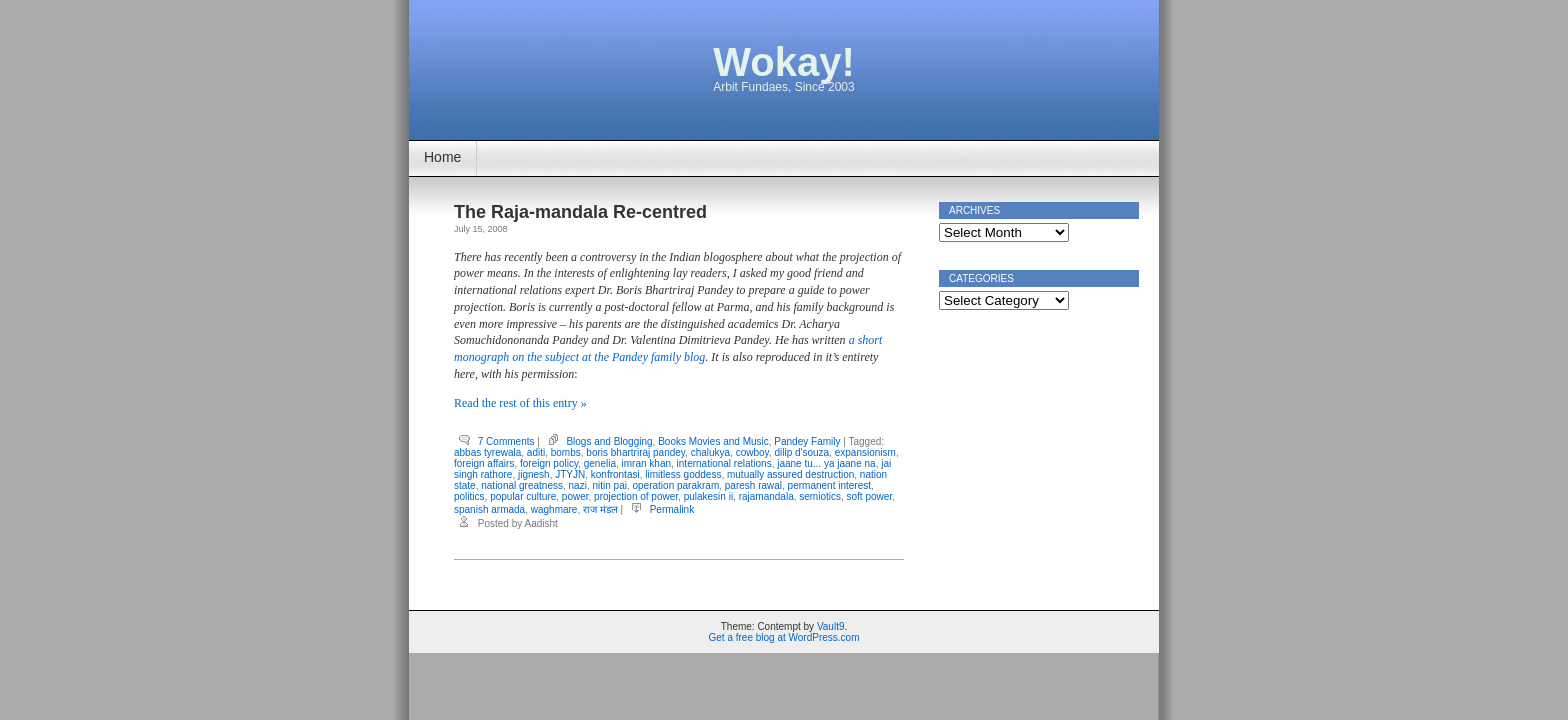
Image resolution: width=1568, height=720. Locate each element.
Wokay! (784, 62)
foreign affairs (484, 463)
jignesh (534, 474)
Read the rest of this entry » (520, 403)
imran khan (646, 463)
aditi (536, 452)
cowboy (752, 452)
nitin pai (609, 485)
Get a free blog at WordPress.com (784, 637)
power (575, 496)
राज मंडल (600, 509)
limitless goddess (683, 474)
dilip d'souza (801, 452)
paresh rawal (753, 485)
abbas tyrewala (487, 452)
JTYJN (570, 474)
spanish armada (489, 509)
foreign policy (549, 463)
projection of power (636, 496)
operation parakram (676, 485)
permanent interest (829, 485)
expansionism (865, 452)
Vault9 (831, 626)
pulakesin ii (708, 496)
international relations (724, 463)
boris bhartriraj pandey (635, 452)
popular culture (523, 496)
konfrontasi (615, 474)
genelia (600, 463)
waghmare (554, 509)
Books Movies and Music (713, 441)
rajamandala (766, 496)
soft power (870, 496)
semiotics (820, 496)
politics (469, 496)
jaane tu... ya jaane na (826, 463)
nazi (578, 485)
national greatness (522, 485)
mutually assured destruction (790, 474)
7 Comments (506, 441)
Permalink (672, 509)
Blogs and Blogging (609, 441)
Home (442, 157)
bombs (566, 452)
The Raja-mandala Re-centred (580, 212)
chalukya (710, 452)
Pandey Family (807, 441)
